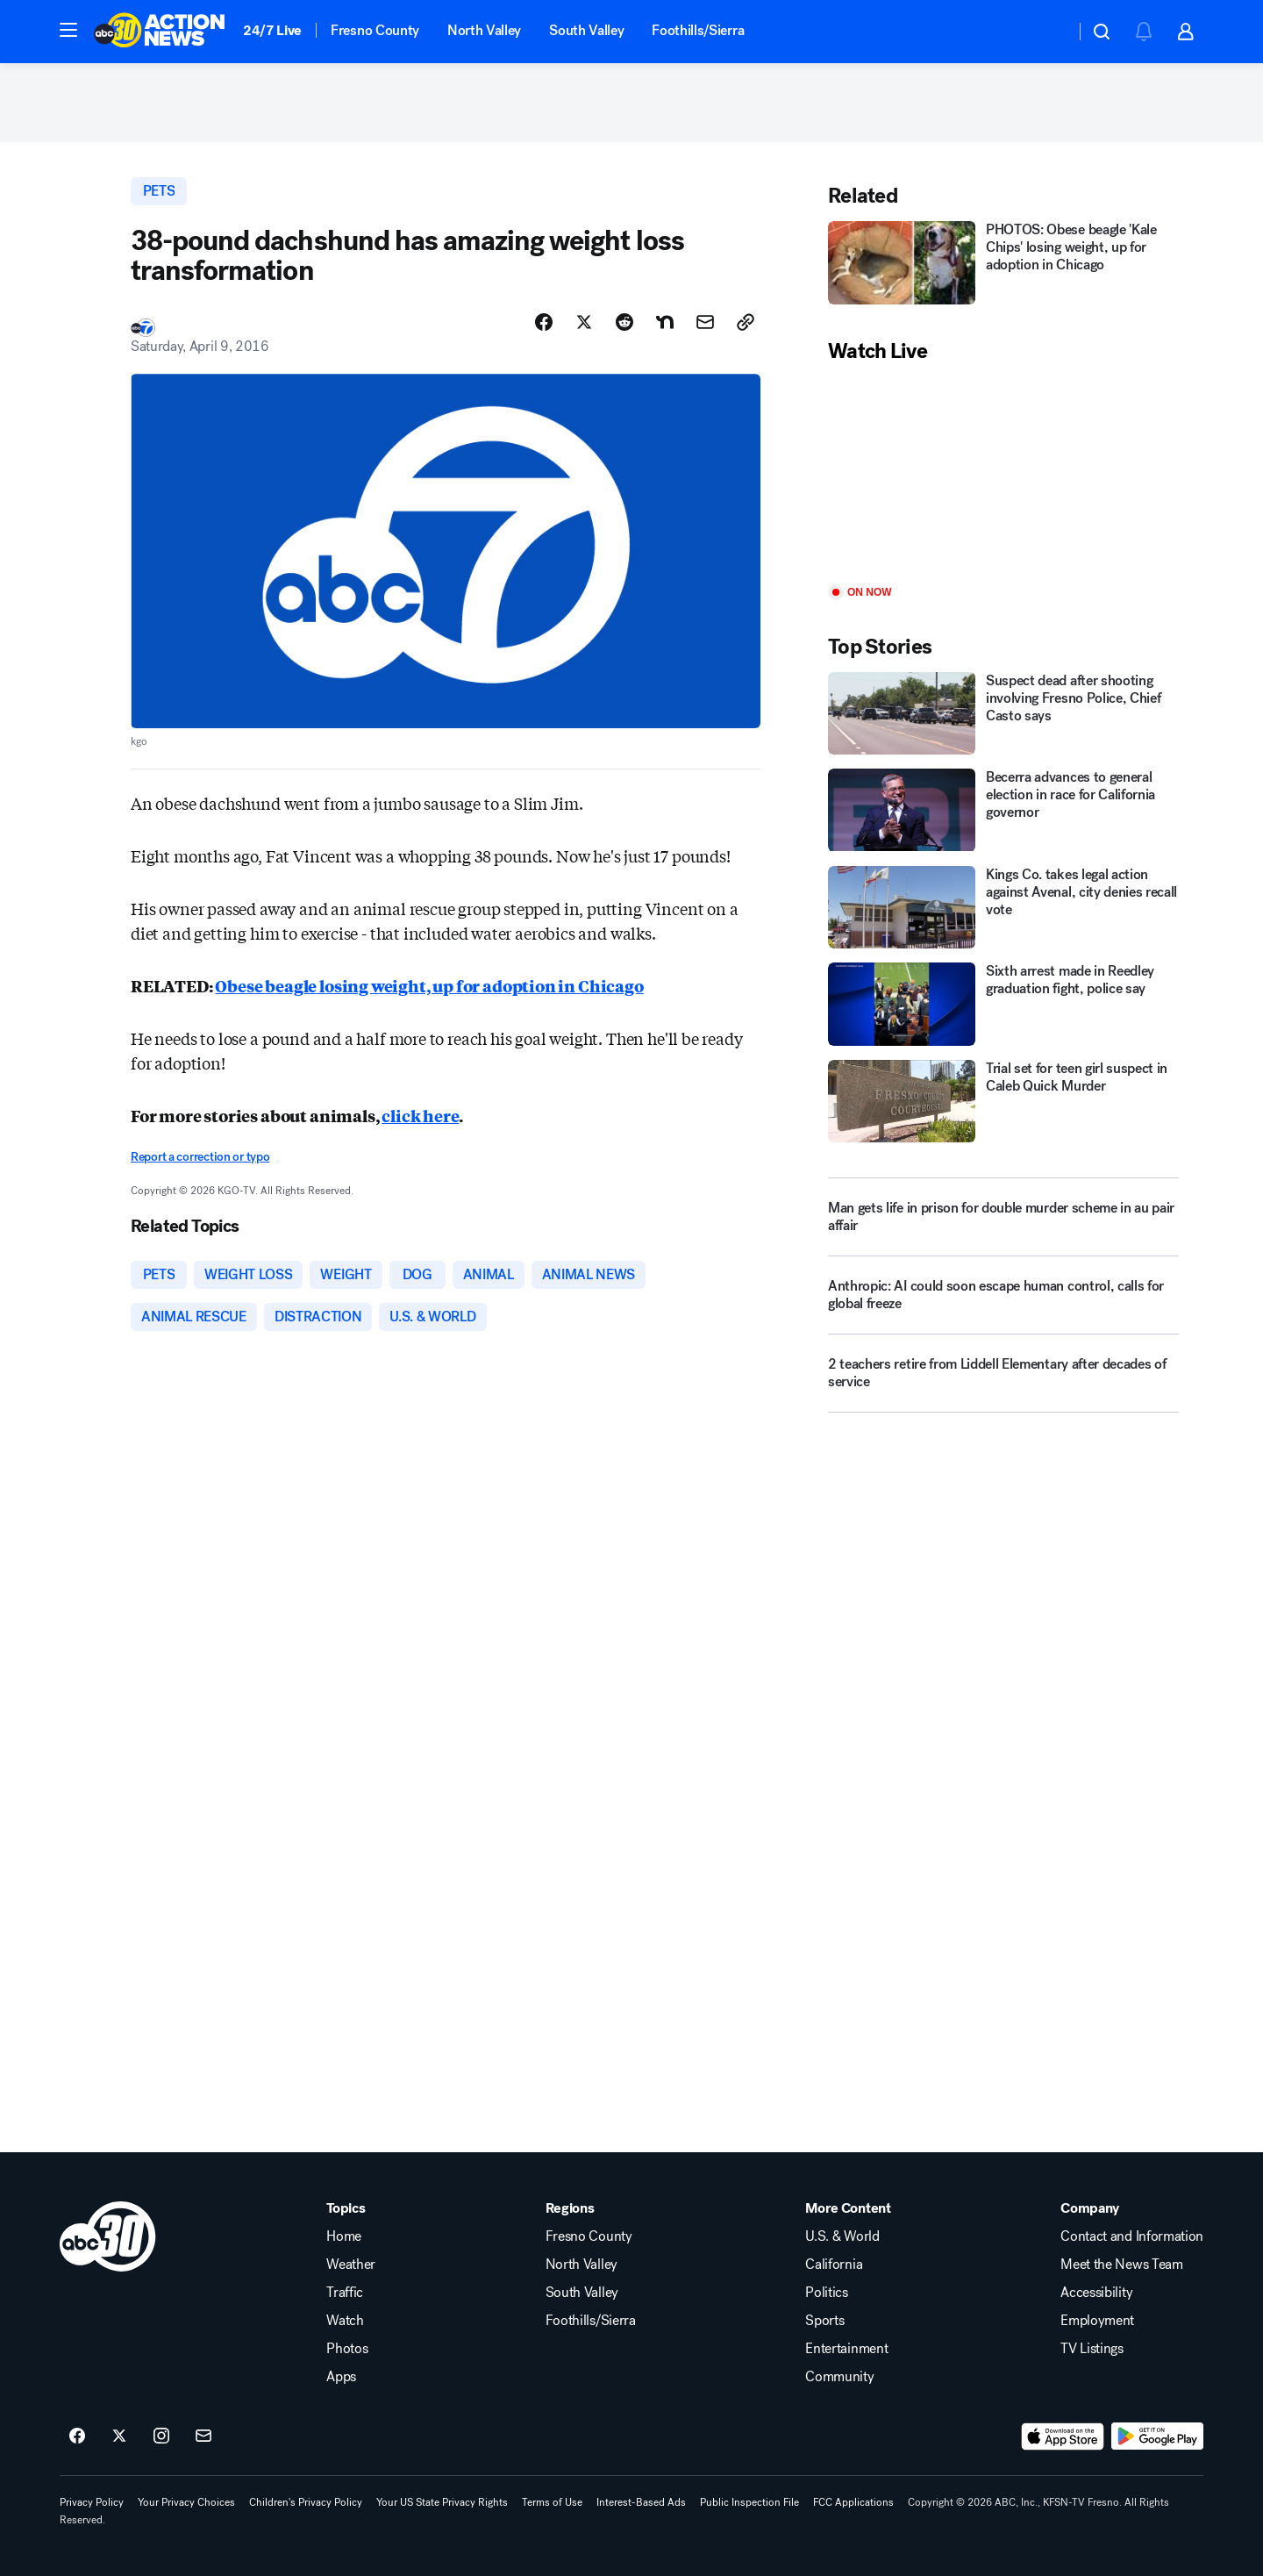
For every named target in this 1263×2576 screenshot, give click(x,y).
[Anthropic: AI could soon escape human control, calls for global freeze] (1003, 1302)
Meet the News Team (1121, 2265)
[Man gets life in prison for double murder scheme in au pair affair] (1003, 1217)
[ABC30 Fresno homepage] (159, 31)
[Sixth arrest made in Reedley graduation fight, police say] (1003, 1004)
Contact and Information (1131, 2236)
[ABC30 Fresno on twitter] (119, 2436)
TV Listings (1091, 2349)
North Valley (484, 30)
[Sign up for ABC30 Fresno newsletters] (203, 2436)
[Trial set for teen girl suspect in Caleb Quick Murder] (1003, 1101)
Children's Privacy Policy (305, 2502)
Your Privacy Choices (186, 2502)
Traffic (344, 2293)
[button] (68, 29)
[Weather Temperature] (1047, 31)
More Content (847, 2208)
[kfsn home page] (108, 2236)
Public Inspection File (749, 2502)
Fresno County (375, 30)
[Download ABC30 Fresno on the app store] (1063, 2436)
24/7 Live (272, 30)
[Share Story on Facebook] (544, 322)
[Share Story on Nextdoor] (665, 322)
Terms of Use (552, 2502)
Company (1089, 2208)
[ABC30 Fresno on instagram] (161, 2436)
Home (343, 2236)
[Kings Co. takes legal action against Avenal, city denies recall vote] (1003, 907)
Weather (350, 2265)
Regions (570, 2208)
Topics (345, 2208)
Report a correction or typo (200, 1156)
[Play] (1003, 475)
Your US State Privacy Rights (442, 2502)
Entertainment (846, 2349)
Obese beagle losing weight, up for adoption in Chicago (429, 985)
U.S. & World (842, 2236)
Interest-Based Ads (641, 2502)
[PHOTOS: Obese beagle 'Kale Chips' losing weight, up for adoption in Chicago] (1003, 262)
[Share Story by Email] (705, 322)
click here (420, 1115)
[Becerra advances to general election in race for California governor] (1003, 810)
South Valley (586, 30)
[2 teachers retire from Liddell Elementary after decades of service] (1003, 1380)
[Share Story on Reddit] (624, 322)
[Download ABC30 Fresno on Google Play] (1157, 2436)
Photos (346, 2349)
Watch (344, 2321)
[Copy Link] (745, 322)
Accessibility (1096, 2293)
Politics (826, 2293)
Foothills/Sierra (698, 30)
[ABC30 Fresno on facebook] (77, 2436)
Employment (1097, 2321)
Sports (824, 2321)
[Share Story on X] (584, 322)
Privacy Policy (92, 2502)
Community (839, 2377)
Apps (341, 2377)
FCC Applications (853, 2502)
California (833, 2265)
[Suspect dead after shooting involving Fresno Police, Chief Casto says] (1003, 713)
